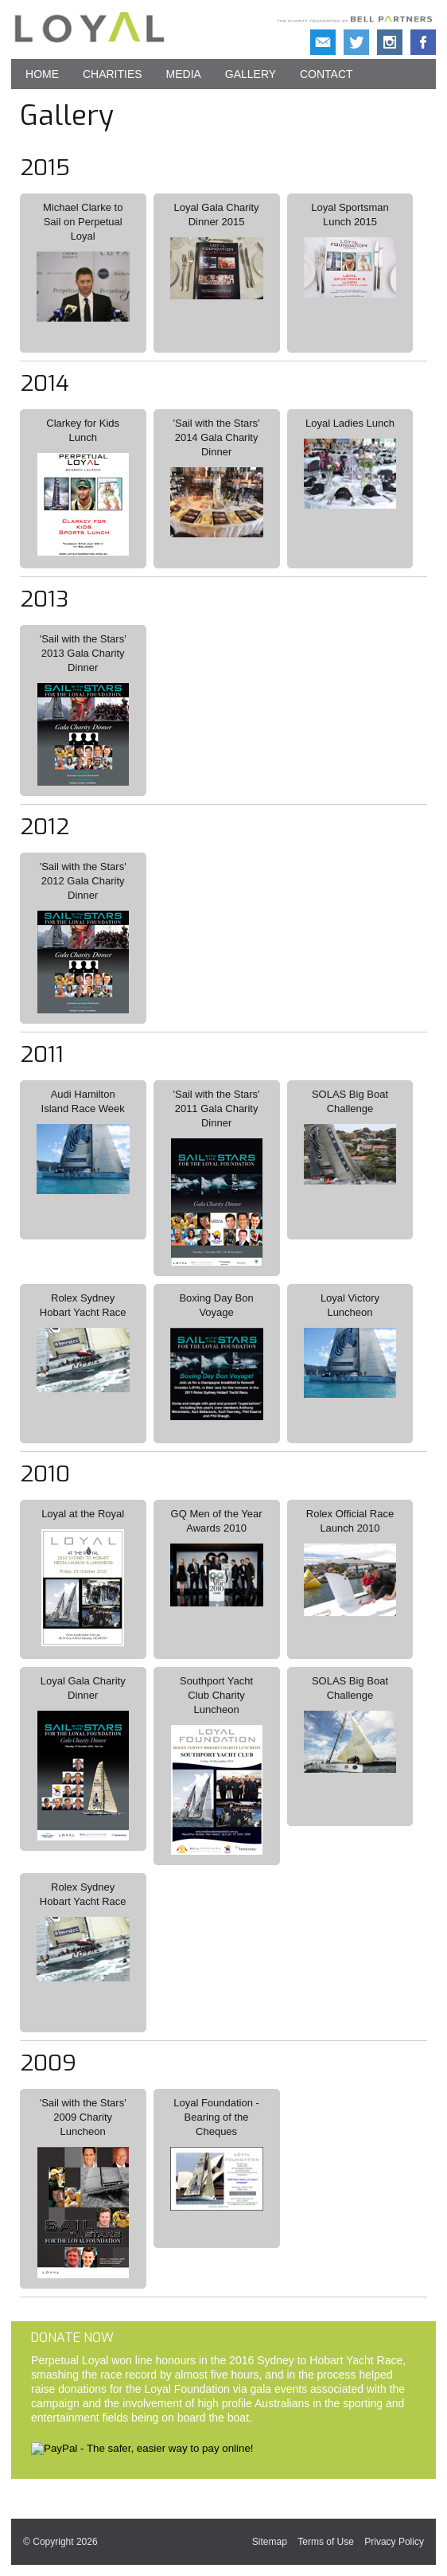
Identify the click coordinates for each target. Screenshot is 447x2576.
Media (183, 74)
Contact (326, 74)
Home (42, 74)
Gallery (250, 74)
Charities (112, 74)
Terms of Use (325, 2541)
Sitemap (269, 2541)
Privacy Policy (394, 2541)
